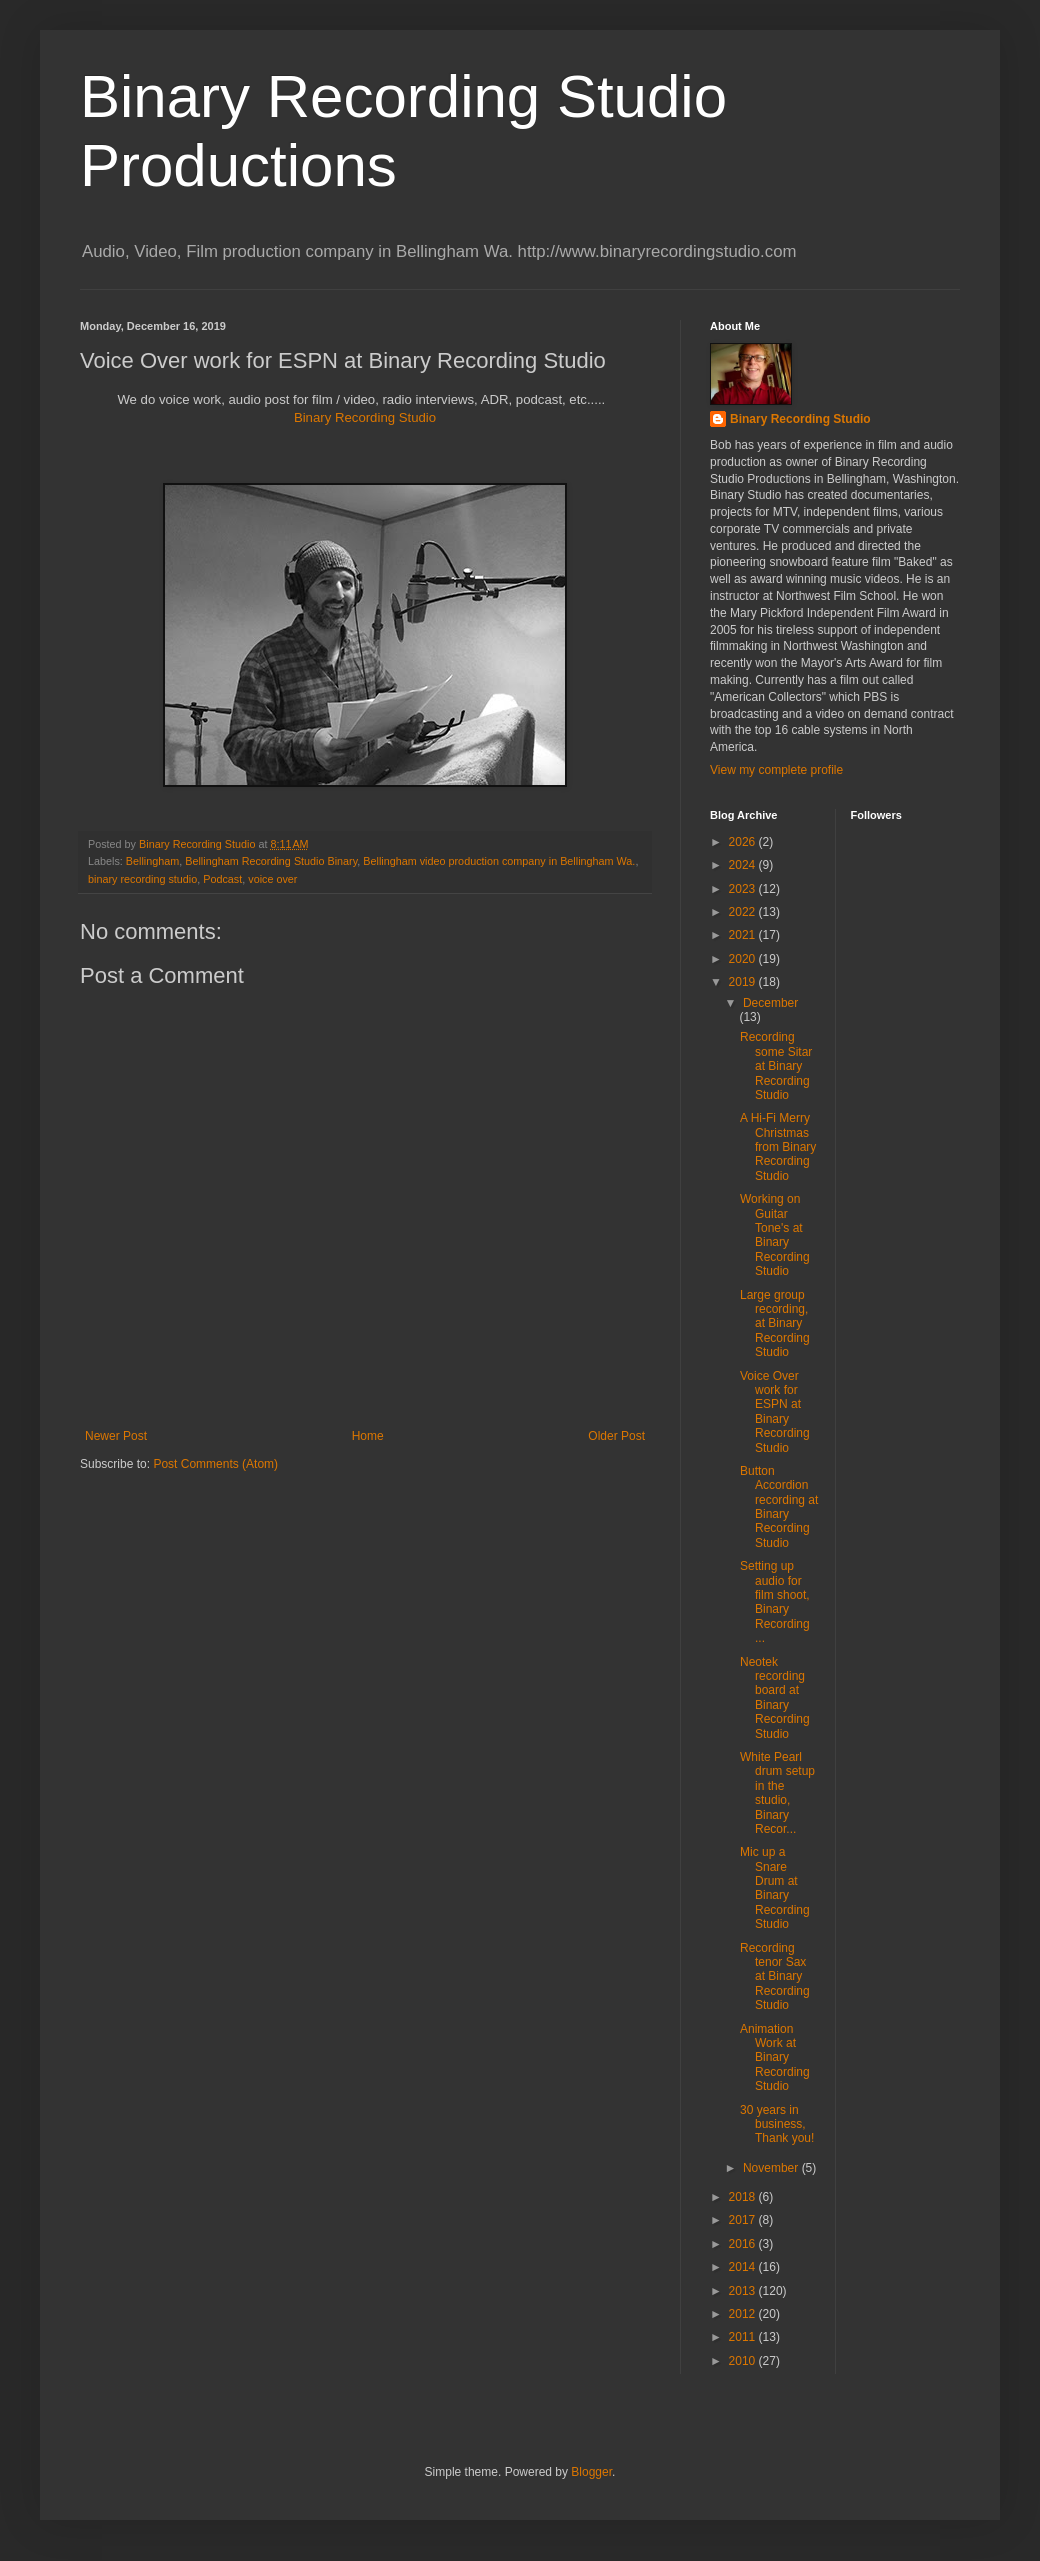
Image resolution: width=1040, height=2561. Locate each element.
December (770, 1003)
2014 (744, 2267)
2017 (744, 2220)
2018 (744, 2197)
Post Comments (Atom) (215, 1464)
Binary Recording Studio (365, 417)
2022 (744, 912)
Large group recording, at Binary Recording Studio (775, 1324)
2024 (744, 865)
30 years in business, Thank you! (777, 2124)
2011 (744, 2337)
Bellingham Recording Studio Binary (271, 861)
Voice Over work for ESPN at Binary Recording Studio (775, 1412)
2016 (744, 2244)
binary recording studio (142, 879)
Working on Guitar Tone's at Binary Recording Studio (775, 1235)
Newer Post (116, 1436)
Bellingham (152, 861)
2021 (744, 935)
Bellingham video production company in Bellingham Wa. (499, 861)
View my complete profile (776, 770)
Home (368, 1436)
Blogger (591, 2472)
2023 (744, 889)
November (772, 2168)
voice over (272, 879)
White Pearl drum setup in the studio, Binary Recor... (777, 1793)
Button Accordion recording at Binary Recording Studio (779, 1507)
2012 (744, 2314)
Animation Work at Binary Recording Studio (775, 2058)
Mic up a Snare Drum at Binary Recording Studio (775, 1888)
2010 (744, 2361)
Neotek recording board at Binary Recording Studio (775, 1698)
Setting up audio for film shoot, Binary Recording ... (775, 1602)
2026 (744, 842)
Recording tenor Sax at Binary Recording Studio (775, 1977)
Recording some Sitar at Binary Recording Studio (776, 1066)
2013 (744, 2291)
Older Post (616, 1436)
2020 (744, 959)
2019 (744, 982)
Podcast (222, 879)
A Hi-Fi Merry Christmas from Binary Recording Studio (778, 1147)
